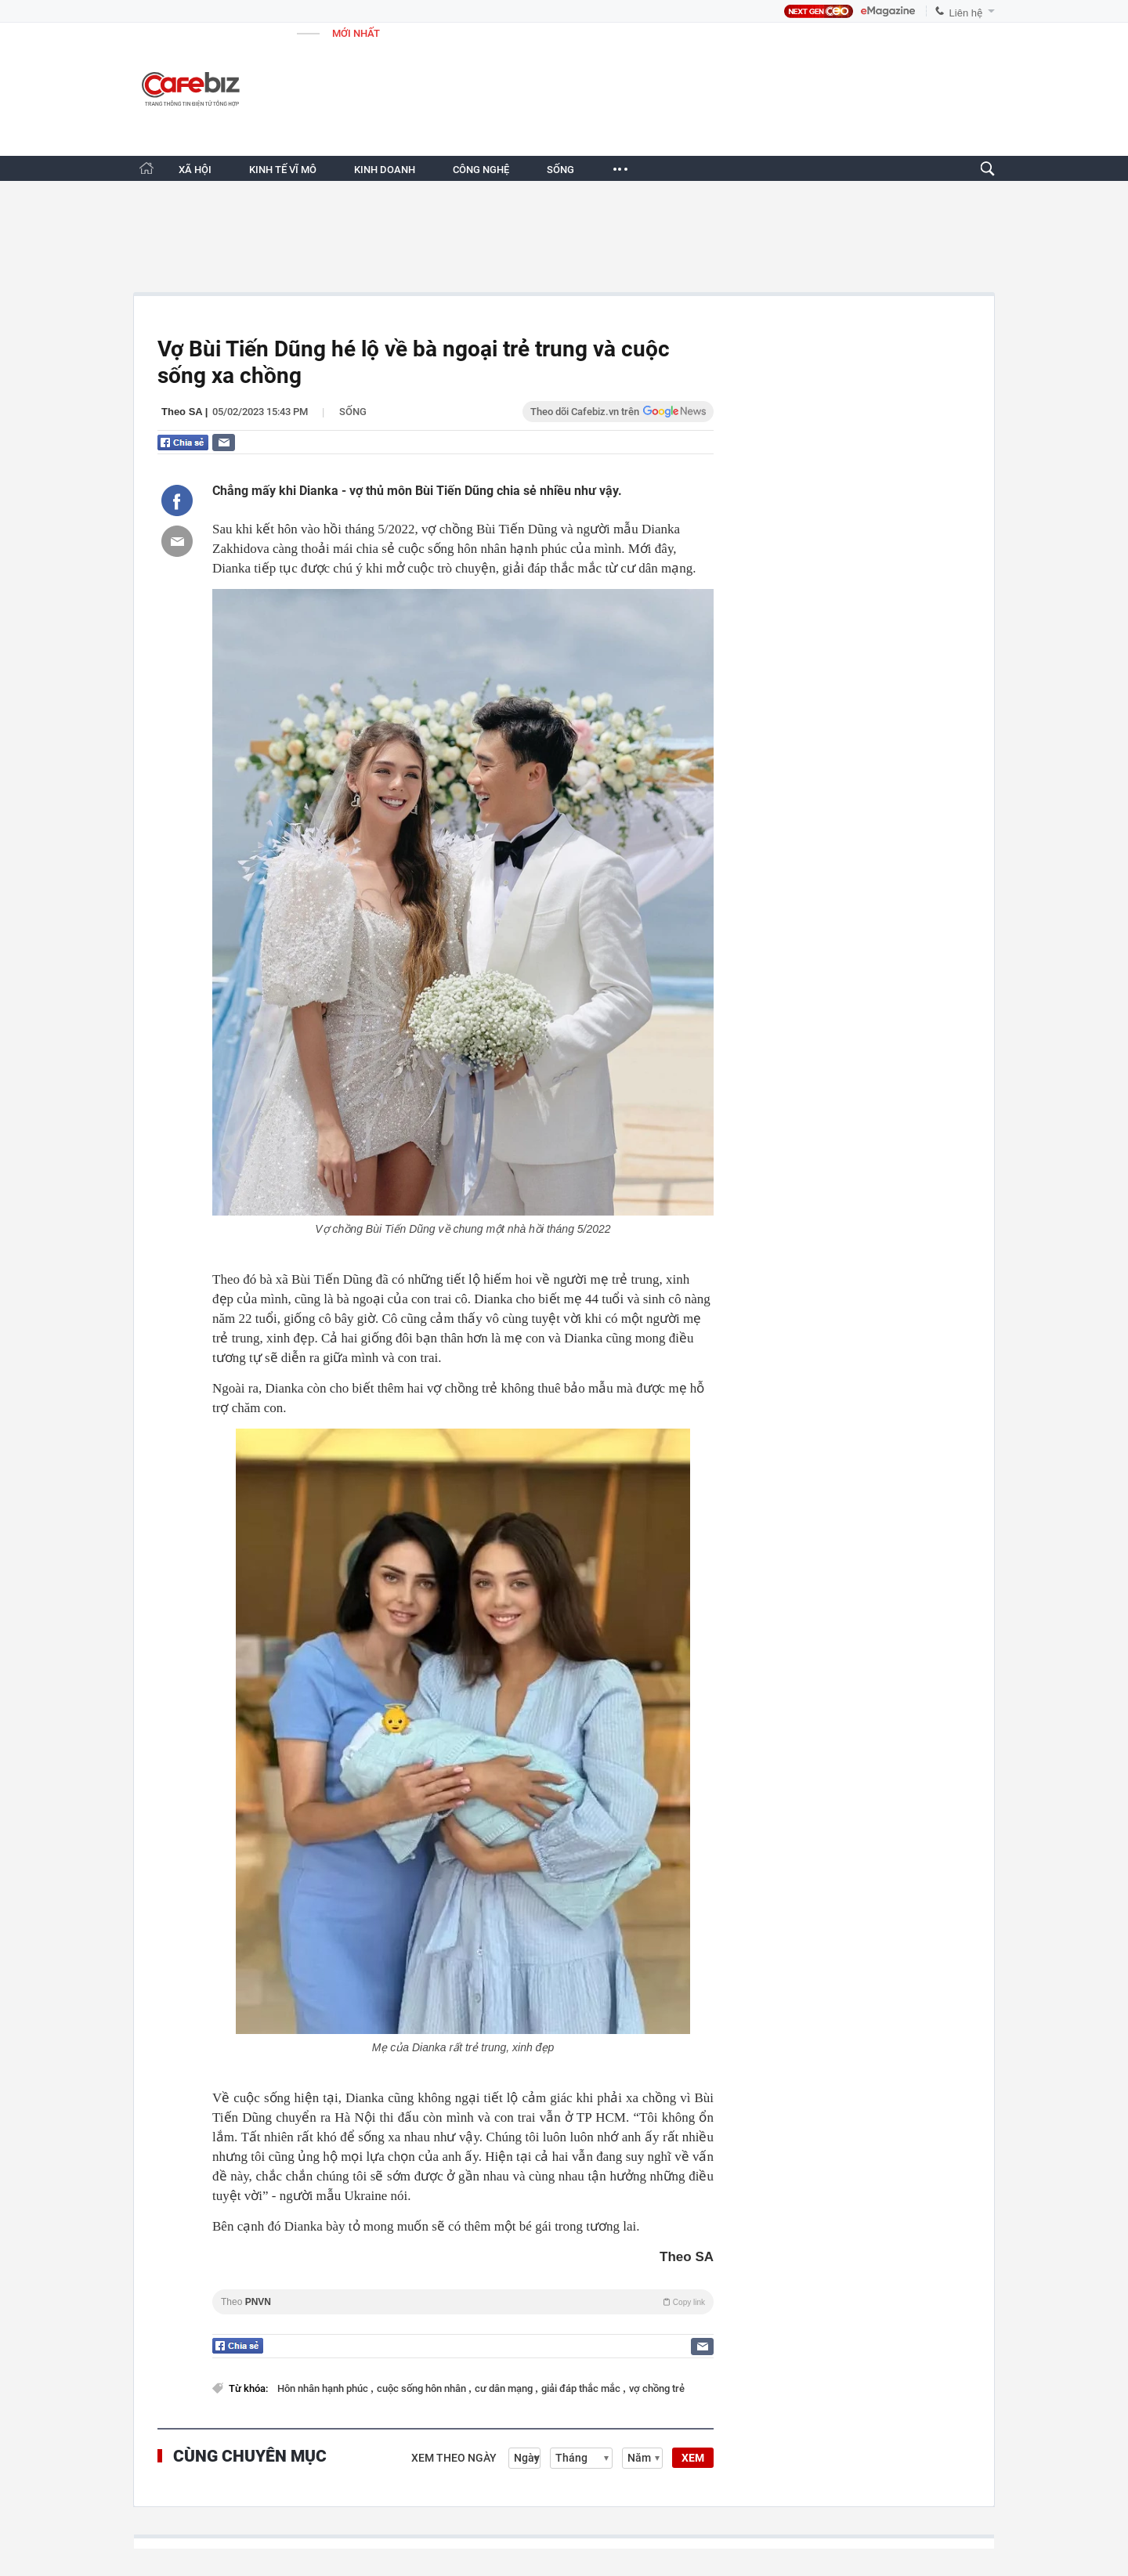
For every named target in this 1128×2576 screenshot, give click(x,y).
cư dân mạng (505, 2388)
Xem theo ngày (454, 2457)
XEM (693, 2457)
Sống (353, 411)
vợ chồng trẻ (657, 2388)
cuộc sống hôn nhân (422, 2388)
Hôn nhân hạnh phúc (324, 2388)
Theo (463, 2301)
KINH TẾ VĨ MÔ (282, 169)
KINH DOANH (384, 169)
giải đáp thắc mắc (582, 2388)
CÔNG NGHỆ (481, 169)
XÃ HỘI (195, 169)
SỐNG (560, 169)
